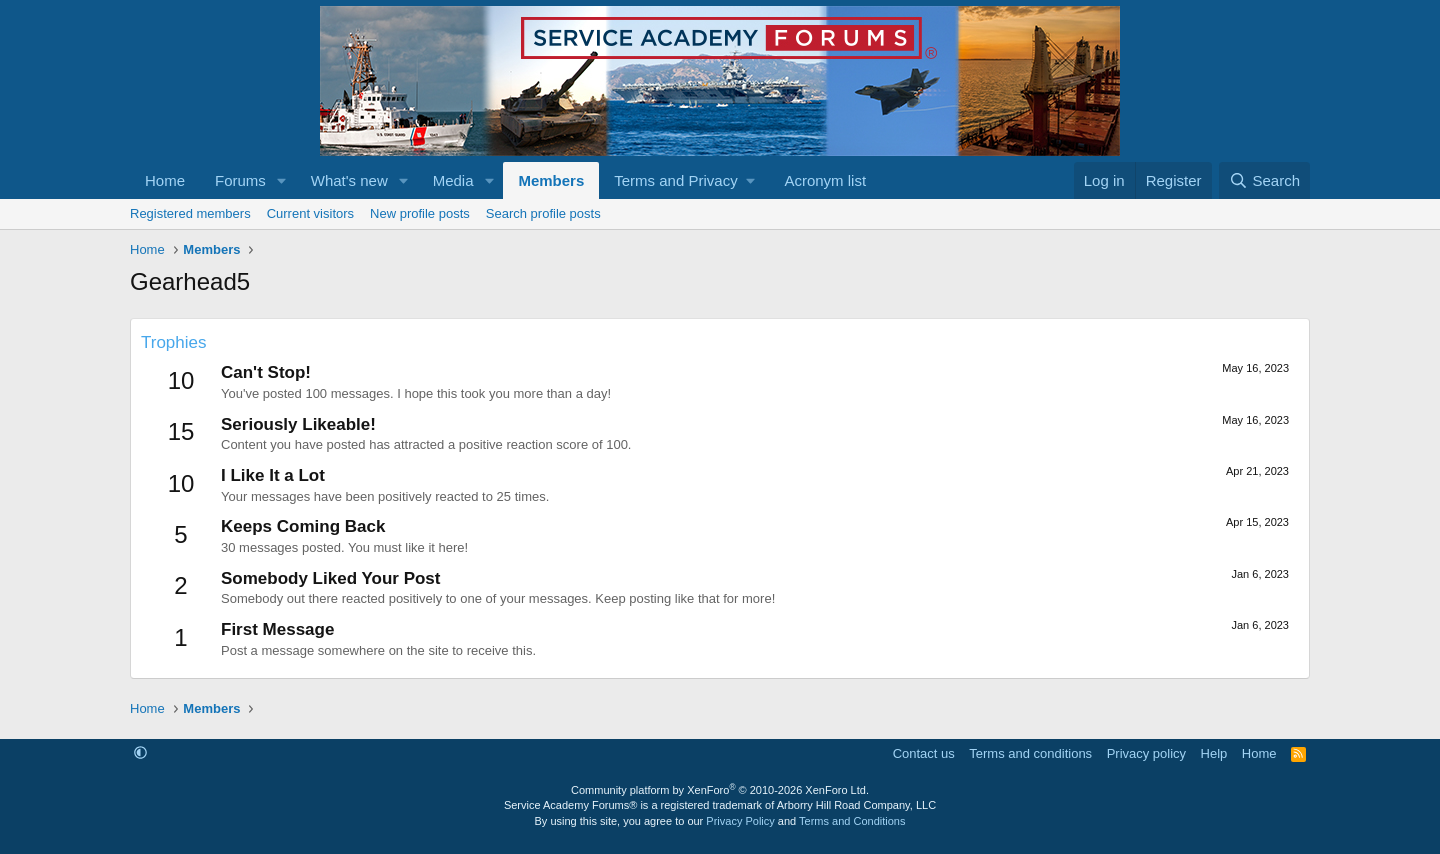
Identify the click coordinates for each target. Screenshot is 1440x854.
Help (1214, 753)
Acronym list (825, 180)
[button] (282, 180)
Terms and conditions (1030, 753)
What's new (349, 180)
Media (453, 180)
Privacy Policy (740, 821)
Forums (240, 180)
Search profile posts (543, 213)
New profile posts (420, 213)
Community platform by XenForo (720, 790)
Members (551, 180)
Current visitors (310, 213)
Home (165, 180)
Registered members (190, 213)
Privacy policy (1146, 753)
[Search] (1264, 180)
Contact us (924, 753)
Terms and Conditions (852, 821)
